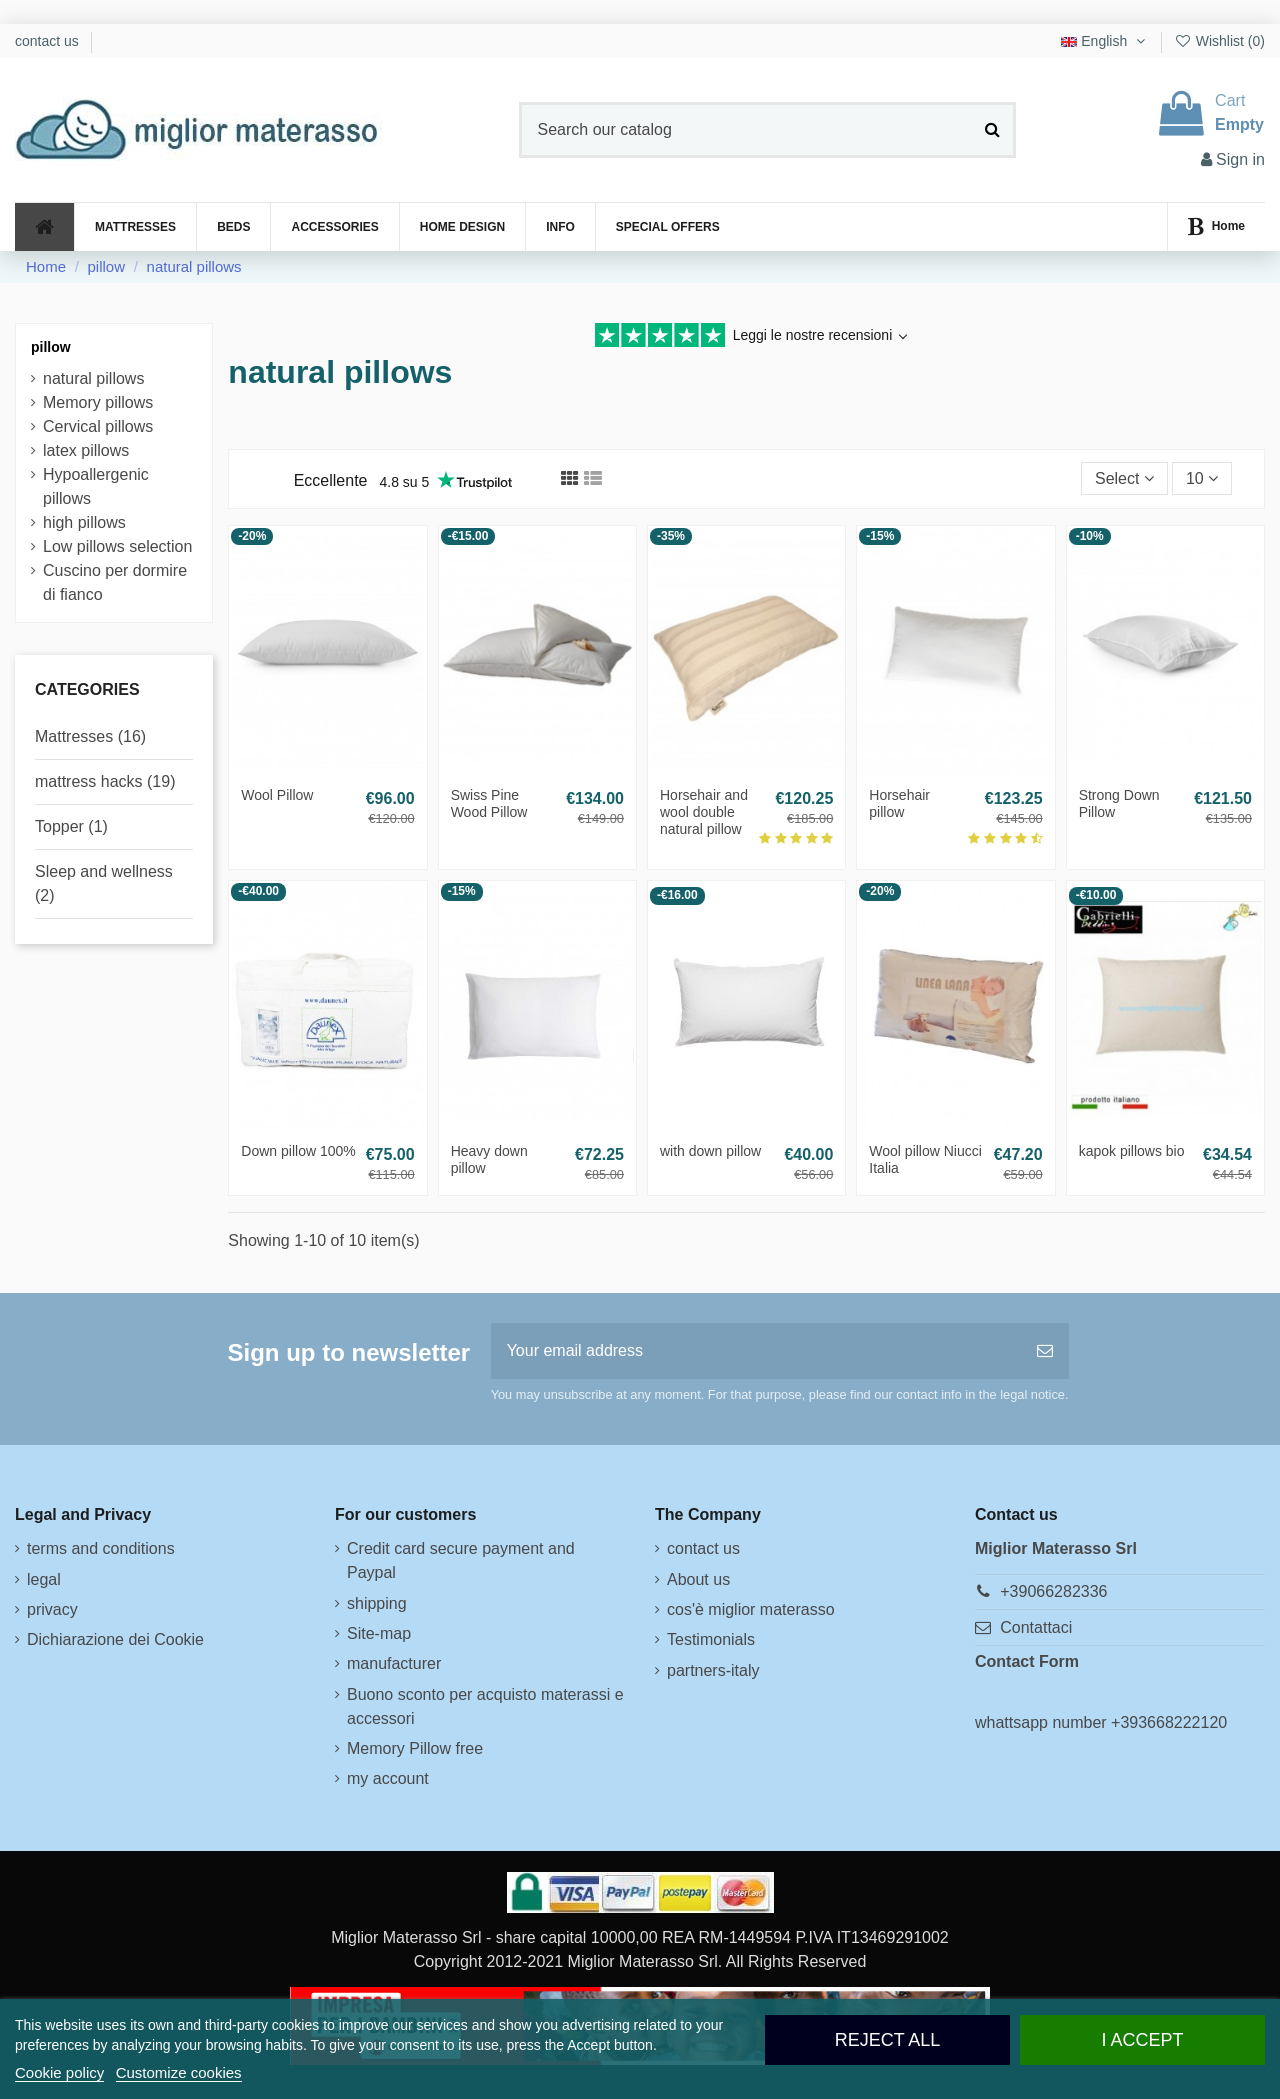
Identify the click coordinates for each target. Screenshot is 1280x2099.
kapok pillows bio (1132, 1151)
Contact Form (1027, 1661)
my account (388, 1778)
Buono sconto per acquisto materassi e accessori (485, 1706)
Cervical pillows (98, 426)
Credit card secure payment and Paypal (461, 1560)
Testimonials (711, 1639)
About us (698, 1579)
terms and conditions (101, 1548)
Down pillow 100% (298, 1151)
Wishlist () (1219, 41)
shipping (377, 1603)
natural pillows (93, 378)
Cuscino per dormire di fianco (115, 582)
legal (44, 1579)
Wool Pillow (277, 795)
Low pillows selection (117, 546)
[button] (560, 227)
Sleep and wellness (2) (104, 883)
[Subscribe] (1045, 1351)
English (1105, 41)
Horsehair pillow (899, 803)
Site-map (379, 1633)
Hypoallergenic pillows (96, 486)
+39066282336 (1053, 1591)
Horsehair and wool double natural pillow (704, 812)
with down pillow (710, 1151)
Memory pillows (98, 402)
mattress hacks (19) (105, 781)
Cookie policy (59, 2072)
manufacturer (394, 1663)
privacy (52, 1609)
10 (1202, 478)
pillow (51, 347)
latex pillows (86, 450)
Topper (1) (71, 826)
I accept (1142, 2040)
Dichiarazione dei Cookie (115, 1639)
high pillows (84, 522)
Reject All (888, 2040)
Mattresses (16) (90, 736)
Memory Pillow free (415, 1748)
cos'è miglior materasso (751, 1609)
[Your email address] (756, 1351)
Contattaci (1036, 1627)
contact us (49, 41)
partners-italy (713, 1670)
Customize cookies (179, 2072)
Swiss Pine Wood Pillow (489, 803)
